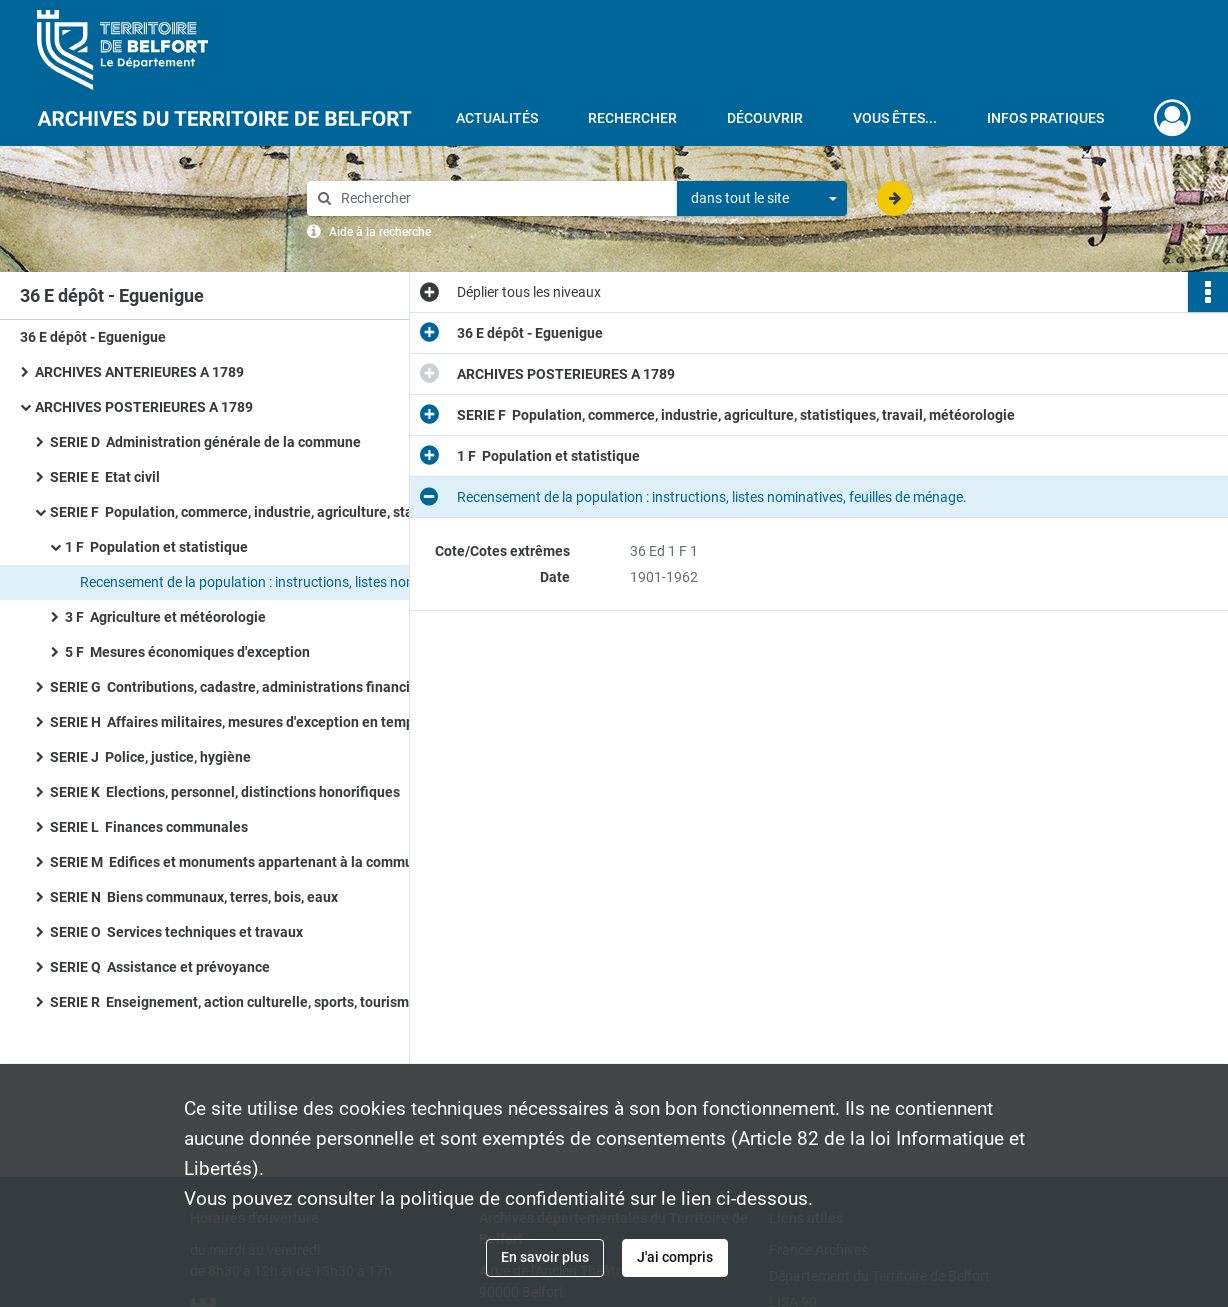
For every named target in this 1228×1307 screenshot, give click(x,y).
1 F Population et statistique (156, 547)
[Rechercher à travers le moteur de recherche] (502, 198)
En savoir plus (545, 1257)
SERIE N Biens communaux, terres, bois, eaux (194, 897)
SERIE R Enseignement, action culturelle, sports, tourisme (233, 1002)
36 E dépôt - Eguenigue (93, 337)
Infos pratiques (1045, 118)
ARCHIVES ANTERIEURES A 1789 (139, 372)
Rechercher (632, 118)
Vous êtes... (895, 118)
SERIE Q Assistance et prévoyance (160, 967)
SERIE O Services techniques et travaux (176, 932)
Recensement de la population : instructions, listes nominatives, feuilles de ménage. (280, 582)
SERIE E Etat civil (105, 477)
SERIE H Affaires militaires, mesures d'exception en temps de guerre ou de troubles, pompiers (250, 722)
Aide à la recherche (380, 232)
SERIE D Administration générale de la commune (205, 442)
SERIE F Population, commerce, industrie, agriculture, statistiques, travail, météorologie (250, 512)
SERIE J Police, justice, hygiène (150, 757)
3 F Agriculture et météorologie (165, 617)
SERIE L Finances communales (149, 827)
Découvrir (765, 118)
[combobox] (762, 199)
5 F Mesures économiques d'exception (187, 652)
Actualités (497, 118)
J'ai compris (675, 1257)
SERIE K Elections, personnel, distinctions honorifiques (225, 792)
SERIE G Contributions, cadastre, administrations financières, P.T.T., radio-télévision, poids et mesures (250, 687)
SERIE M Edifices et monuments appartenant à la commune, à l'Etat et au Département (250, 862)
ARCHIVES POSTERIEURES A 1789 (144, 407)
